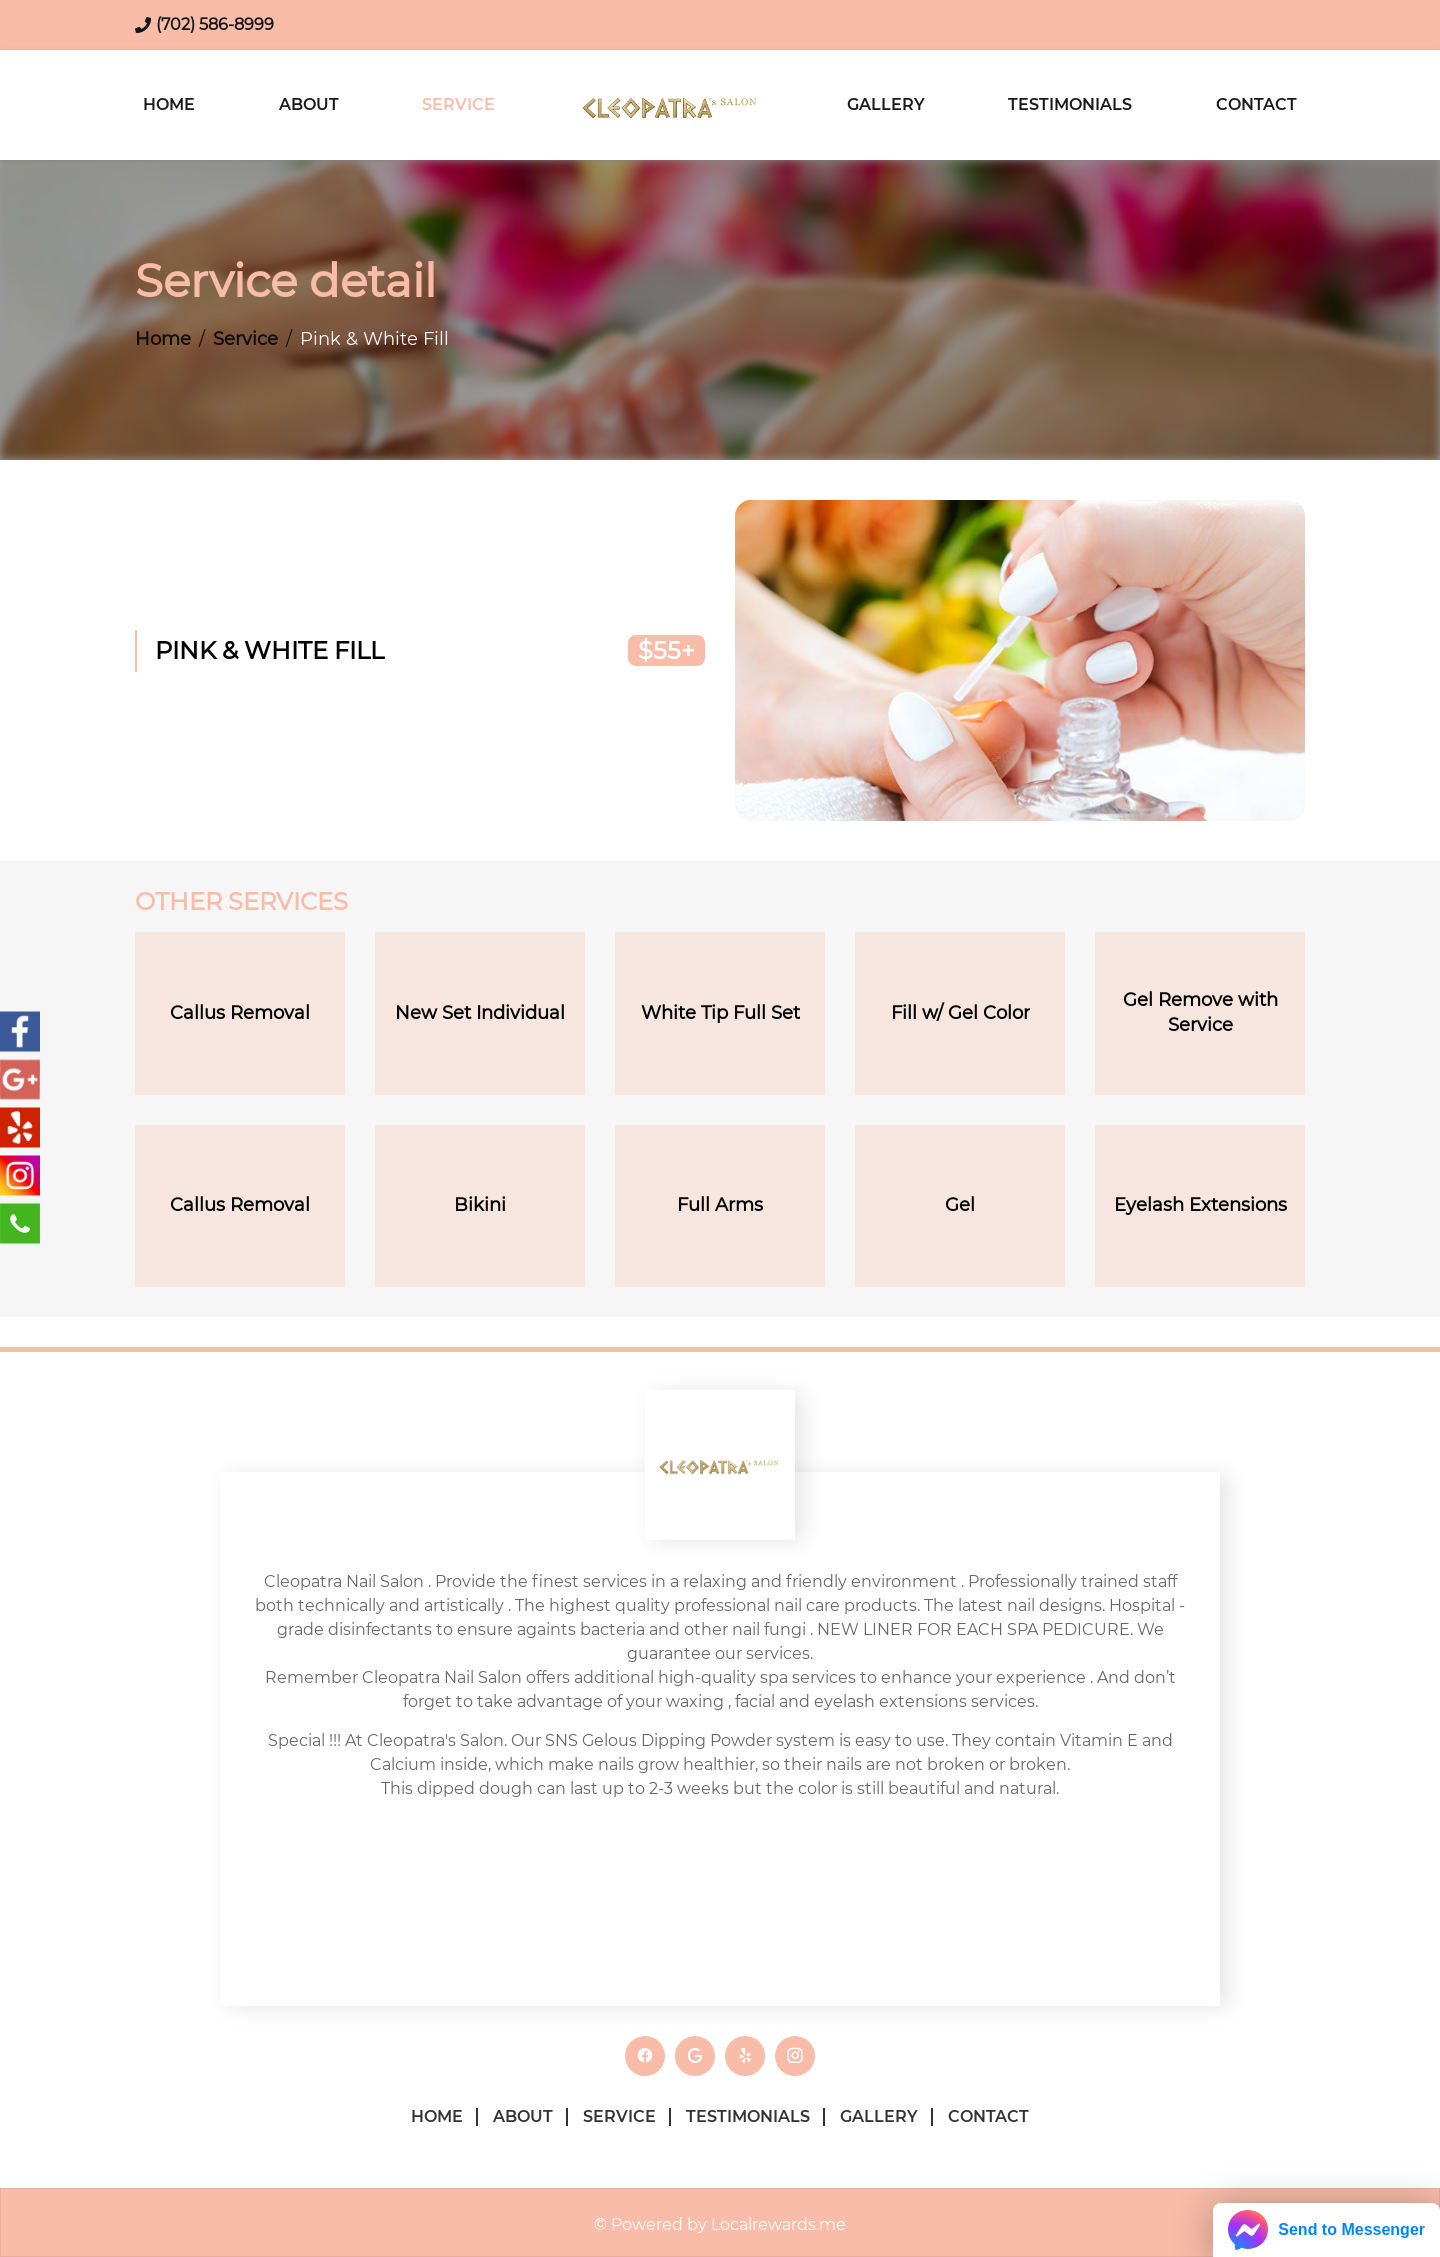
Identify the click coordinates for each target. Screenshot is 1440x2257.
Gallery (886, 104)
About (309, 104)
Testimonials (1070, 104)
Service (458, 104)
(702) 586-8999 (215, 24)
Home (169, 104)
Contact (1256, 104)
